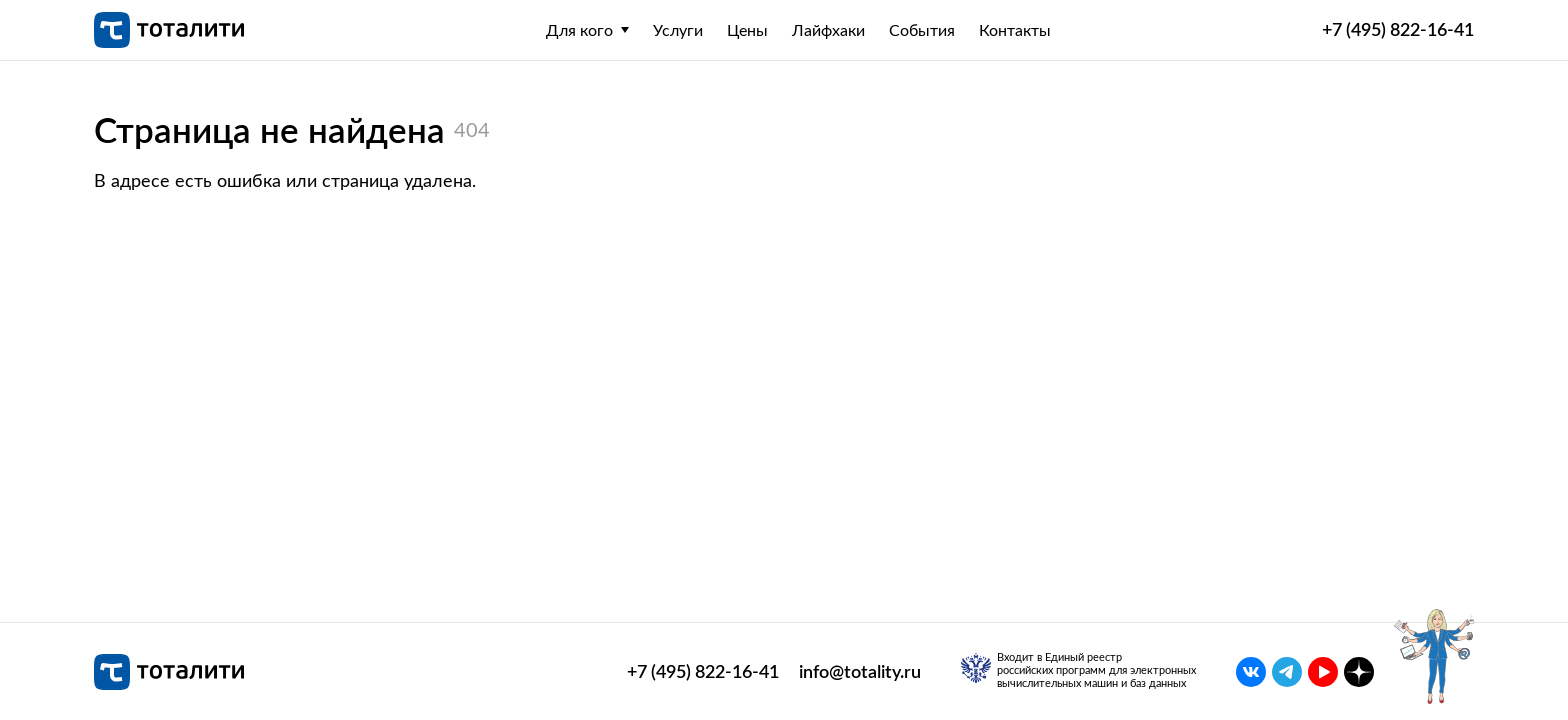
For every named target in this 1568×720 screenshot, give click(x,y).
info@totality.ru (860, 672)
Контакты (1015, 30)
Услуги (678, 30)
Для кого (579, 30)
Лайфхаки (828, 30)
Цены (747, 30)
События (922, 30)
